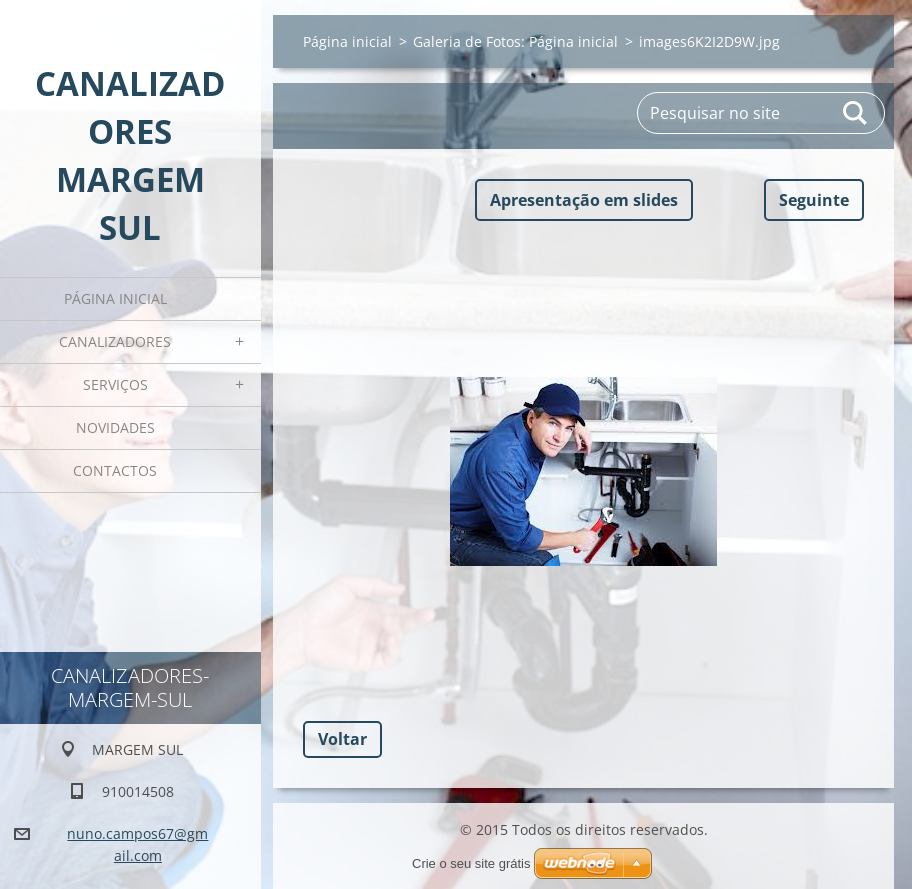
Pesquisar (856, 113)
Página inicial (115, 298)
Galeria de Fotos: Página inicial (515, 41)
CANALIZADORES (115, 341)
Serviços (115, 384)
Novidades (115, 427)
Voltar (342, 739)
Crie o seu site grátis (471, 863)
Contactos (115, 470)
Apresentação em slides (584, 200)
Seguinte (814, 200)
